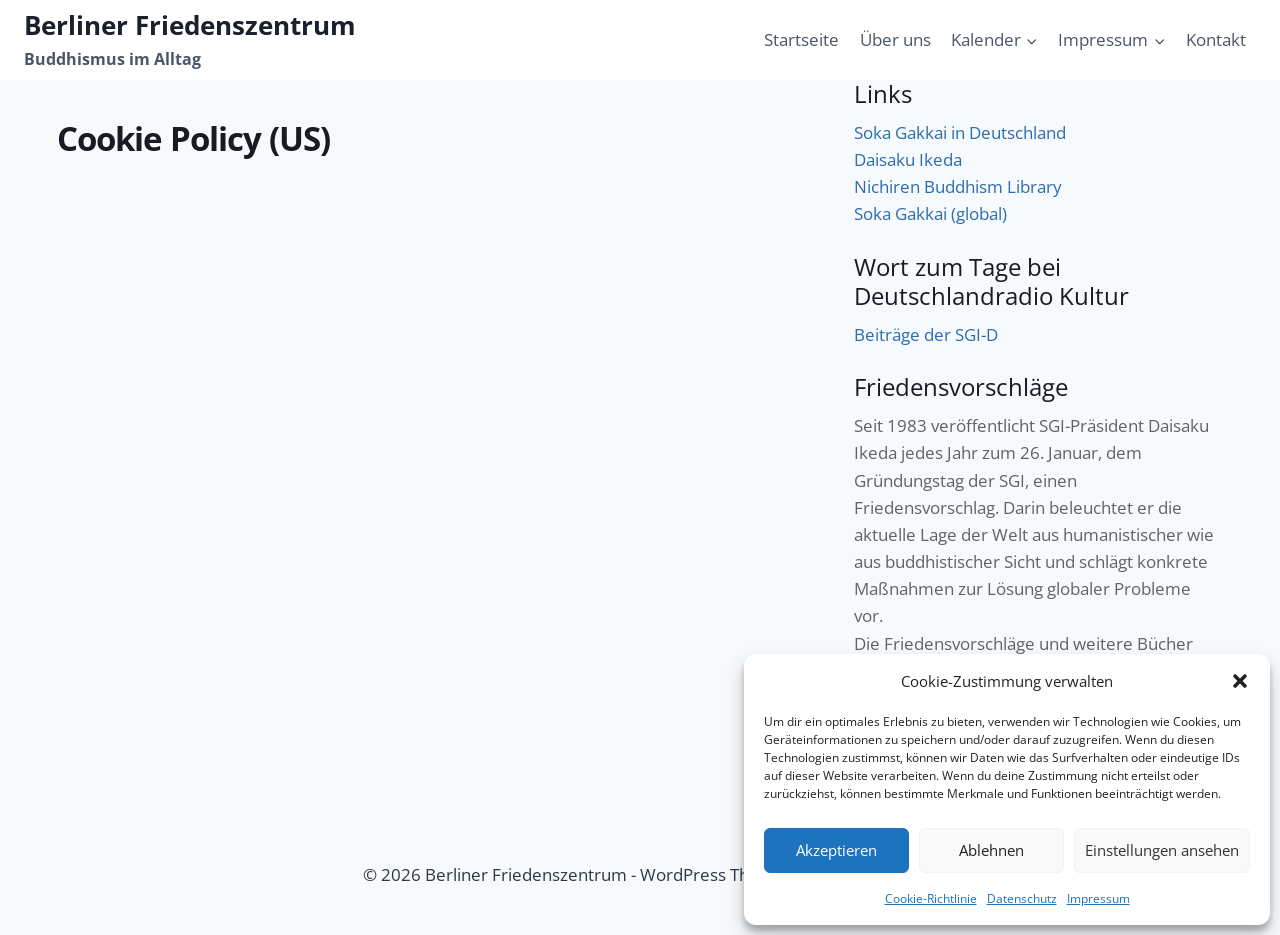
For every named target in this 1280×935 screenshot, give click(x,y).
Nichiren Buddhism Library (958, 186)
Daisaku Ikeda (908, 159)
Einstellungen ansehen (1162, 850)
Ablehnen (991, 850)
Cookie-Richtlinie (931, 898)
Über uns (895, 39)
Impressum (1098, 898)
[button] (1240, 681)
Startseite (801, 39)
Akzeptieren (836, 850)
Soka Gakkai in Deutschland (960, 132)
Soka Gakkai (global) (930, 213)
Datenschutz (1022, 898)
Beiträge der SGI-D (926, 334)
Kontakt (1216, 39)
